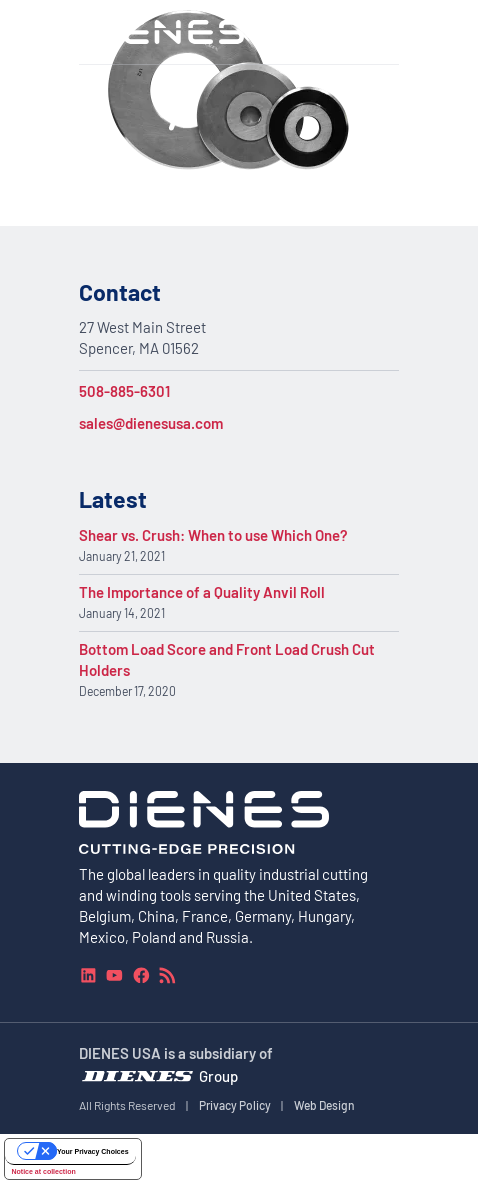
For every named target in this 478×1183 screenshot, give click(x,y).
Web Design (324, 1104)
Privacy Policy (235, 1104)
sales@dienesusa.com (151, 423)
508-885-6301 (124, 391)
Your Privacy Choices (92, 1151)
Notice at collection (44, 1171)
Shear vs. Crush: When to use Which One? (213, 535)
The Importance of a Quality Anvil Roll (202, 592)
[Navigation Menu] (388, 32)
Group (218, 1075)
